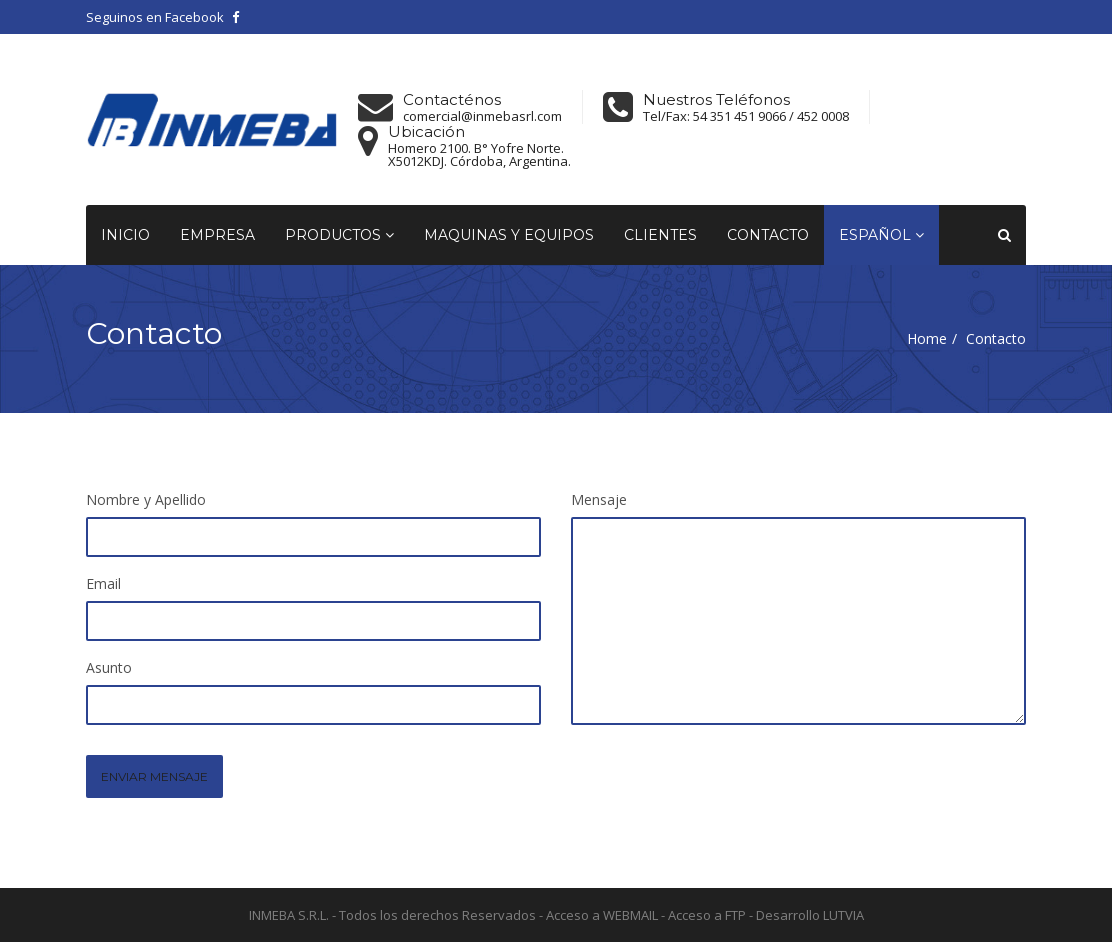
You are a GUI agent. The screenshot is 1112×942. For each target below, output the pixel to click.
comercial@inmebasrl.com (482, 116)
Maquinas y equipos (509, 235)
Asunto (109, 667)
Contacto (768, 235)
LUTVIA (843, 915)
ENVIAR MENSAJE (154, 776)
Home (927, 338)
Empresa (217, 235)
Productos (339, 235)
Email (103, 583)
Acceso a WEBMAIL (602, 915)
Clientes (660, 235)
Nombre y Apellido (146, 499)
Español (881, 235)
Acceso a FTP (707, 915)
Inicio (125, 235)
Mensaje (599, 499)
